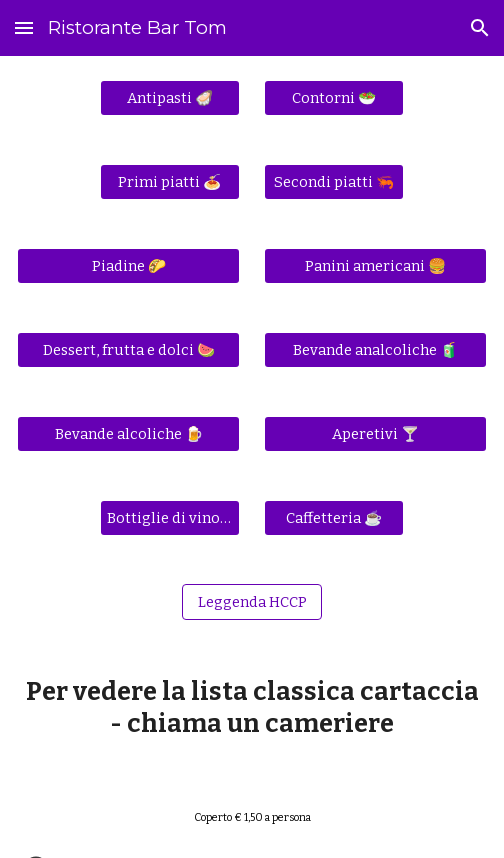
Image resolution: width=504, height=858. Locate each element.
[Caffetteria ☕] (334, 517)
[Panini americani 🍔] (375, 265)
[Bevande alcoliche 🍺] (128, 433)
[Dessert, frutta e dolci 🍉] (128, 349)
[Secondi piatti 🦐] (334, 181)
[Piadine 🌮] (128, 265)
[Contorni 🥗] (334, 97)
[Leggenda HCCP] (252, 601)
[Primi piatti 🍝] (170, 181)
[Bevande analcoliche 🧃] (375, 349)
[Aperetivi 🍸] (375, 433)
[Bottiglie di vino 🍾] (170, 517)
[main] (251, 707)
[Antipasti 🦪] (170, 97)
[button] (24, 27)
